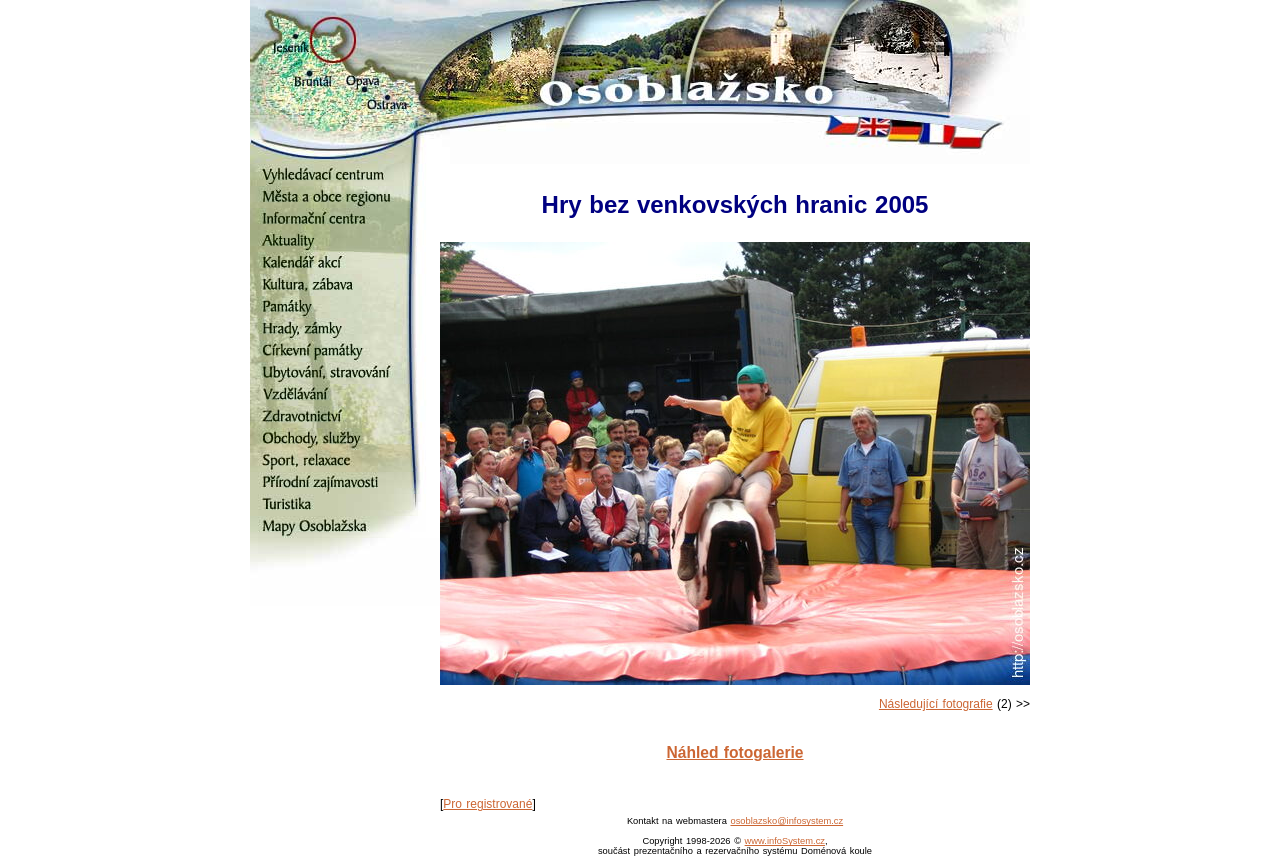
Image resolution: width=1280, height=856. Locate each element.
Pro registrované (487, 804)
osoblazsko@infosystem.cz (786, 821)
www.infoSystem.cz (785, 841)
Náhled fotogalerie (734, 752)
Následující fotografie (936, 704)
